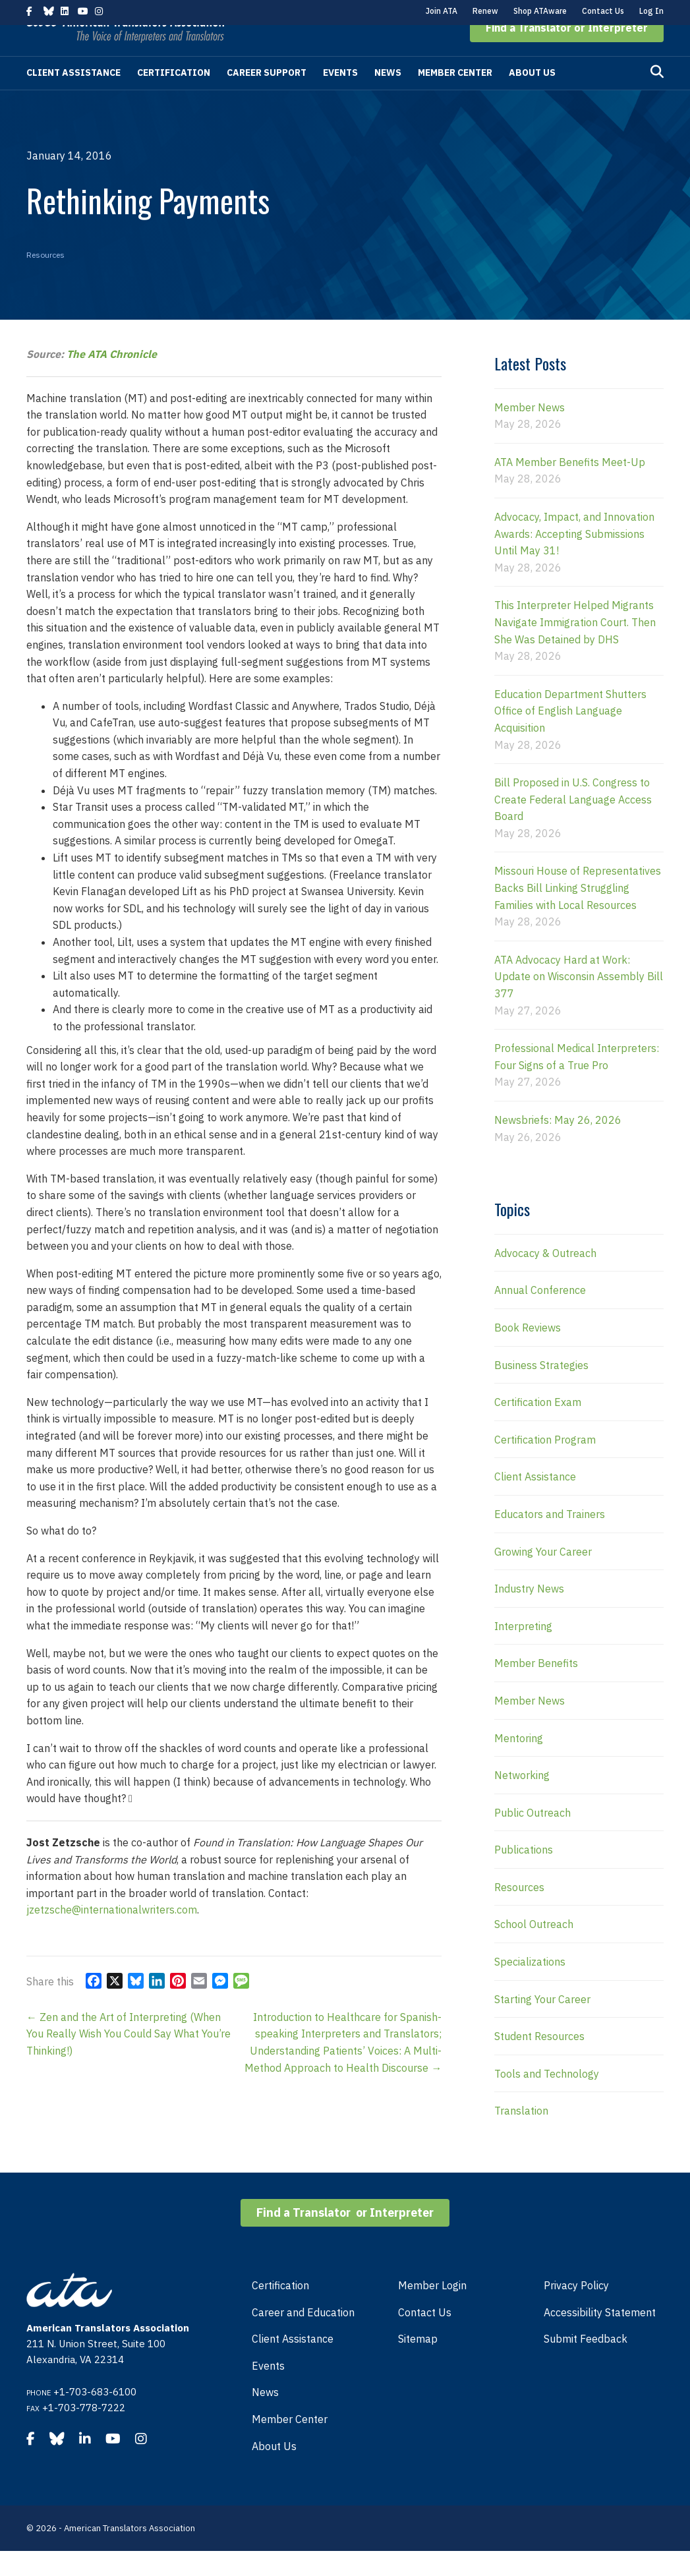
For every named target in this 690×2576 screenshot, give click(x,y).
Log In (651, 11)
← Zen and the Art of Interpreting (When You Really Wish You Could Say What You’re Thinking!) (128, 2058)
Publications (523, 1874)
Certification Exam (537, 1427)
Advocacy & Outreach (545, 1278)
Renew (485, 11)
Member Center (455, 97)
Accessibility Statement (600, 2337)
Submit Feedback (585, 2363)
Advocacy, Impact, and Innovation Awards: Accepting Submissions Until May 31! (574, 558)
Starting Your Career (542, 2024)
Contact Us (603, 11)
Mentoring (518, 1763)
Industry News (529, 1613)
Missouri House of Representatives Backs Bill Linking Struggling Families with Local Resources (577, 912)
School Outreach (533, 1949)
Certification (173, 97)
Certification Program (545, 1464)
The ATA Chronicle (112, 379)
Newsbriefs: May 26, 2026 (557, 1145)
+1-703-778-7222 (83, 2432)
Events (340, 97)
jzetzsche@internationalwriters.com (111, 1934)
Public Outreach (532, 1837)
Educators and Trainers (549, 1539)
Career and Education (303, 2337)
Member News (529, 432)
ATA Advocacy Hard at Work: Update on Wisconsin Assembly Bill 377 (578, 1001)
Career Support (266, 97)
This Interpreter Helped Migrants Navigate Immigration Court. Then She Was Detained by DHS (575, 647)
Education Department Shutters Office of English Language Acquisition (570, 736)
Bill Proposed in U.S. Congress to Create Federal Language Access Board (573, 824)
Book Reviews (527, 1352)
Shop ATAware (540, 11)
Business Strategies (541, 1390)
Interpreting (523, 1651)
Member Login (432, 2310)
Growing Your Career (543, 1576)
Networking (522, 1800)
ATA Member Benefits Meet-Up (569, 487)
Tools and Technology (546, 2098)
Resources (45, 280)
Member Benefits (536, 1688)
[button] (567, 52)
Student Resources (539, 2061)
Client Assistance (73, 97)
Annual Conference (540, 1315)
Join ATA (441, 11)
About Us (532, 97)
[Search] (657, 97)
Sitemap (418, 2363)
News (387, 97)
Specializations (529, 1986)
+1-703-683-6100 (94, 2417)
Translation (521, 2135)
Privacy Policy (576, 2310)
